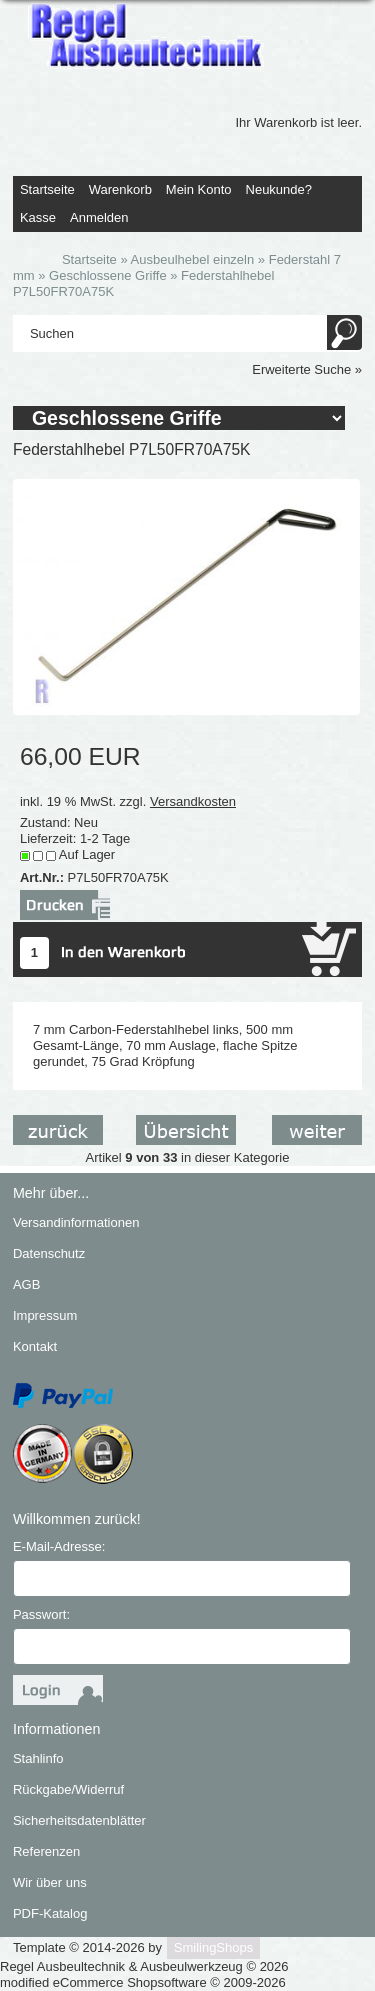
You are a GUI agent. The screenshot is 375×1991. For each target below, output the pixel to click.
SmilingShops (214, 1947)
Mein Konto (199, 189)
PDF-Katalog (50, 1913)
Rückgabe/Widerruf (68, 1789)
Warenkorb (120, 189)
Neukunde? (279, 189)
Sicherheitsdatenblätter (79, 1820)
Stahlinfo (38, 1758)
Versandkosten (193, 801)
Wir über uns (50, 1882)
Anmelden (99, 217)
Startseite (47, 189)
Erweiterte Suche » (307, 369)
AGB (26, 1284)
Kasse (38, 217)
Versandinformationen (76, 1222)
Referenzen (46, 1851)
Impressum (45, 1315)
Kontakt (35, 1346)
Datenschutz (49, 1253)
